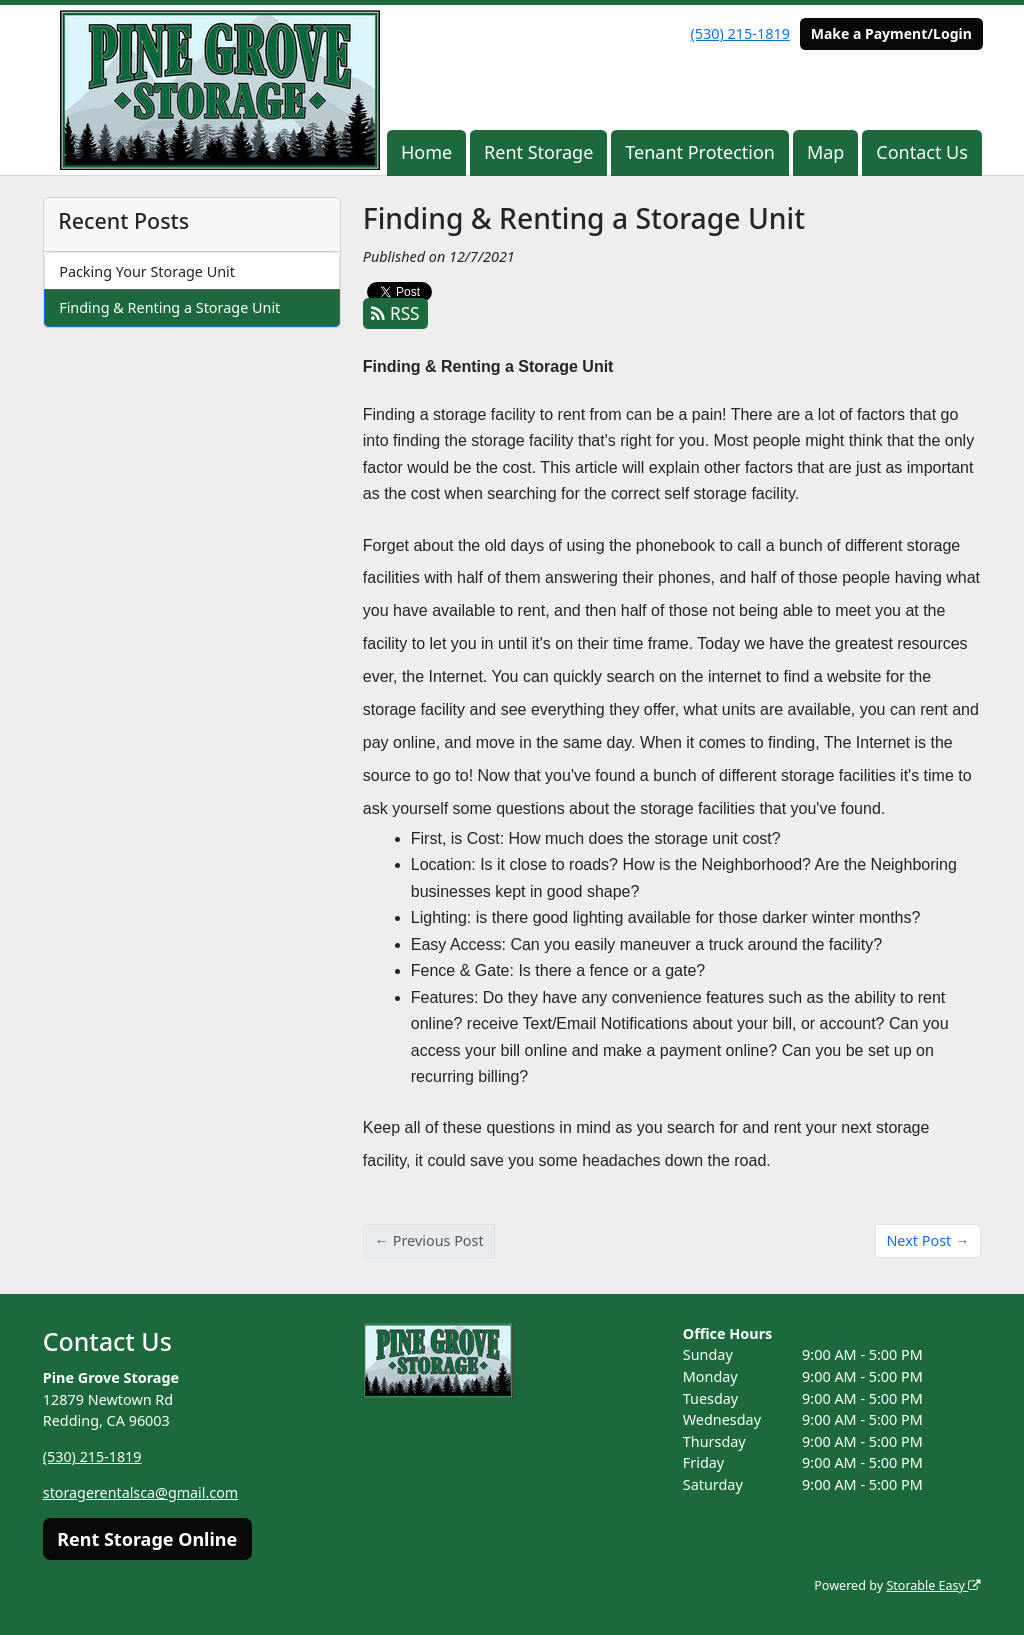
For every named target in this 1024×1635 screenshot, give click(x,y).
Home (426, 152)
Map (826, 152)
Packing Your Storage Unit (147, 271)
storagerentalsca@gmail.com (141, 1492)
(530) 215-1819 (740, 33)
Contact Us (922, 152)
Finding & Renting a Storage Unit (169, 307)
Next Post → (927, 1240)
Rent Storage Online (147, 1539)
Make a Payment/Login (891, 33)
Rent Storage (538, 152)
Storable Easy (933, 1585)
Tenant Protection (700, 152)
